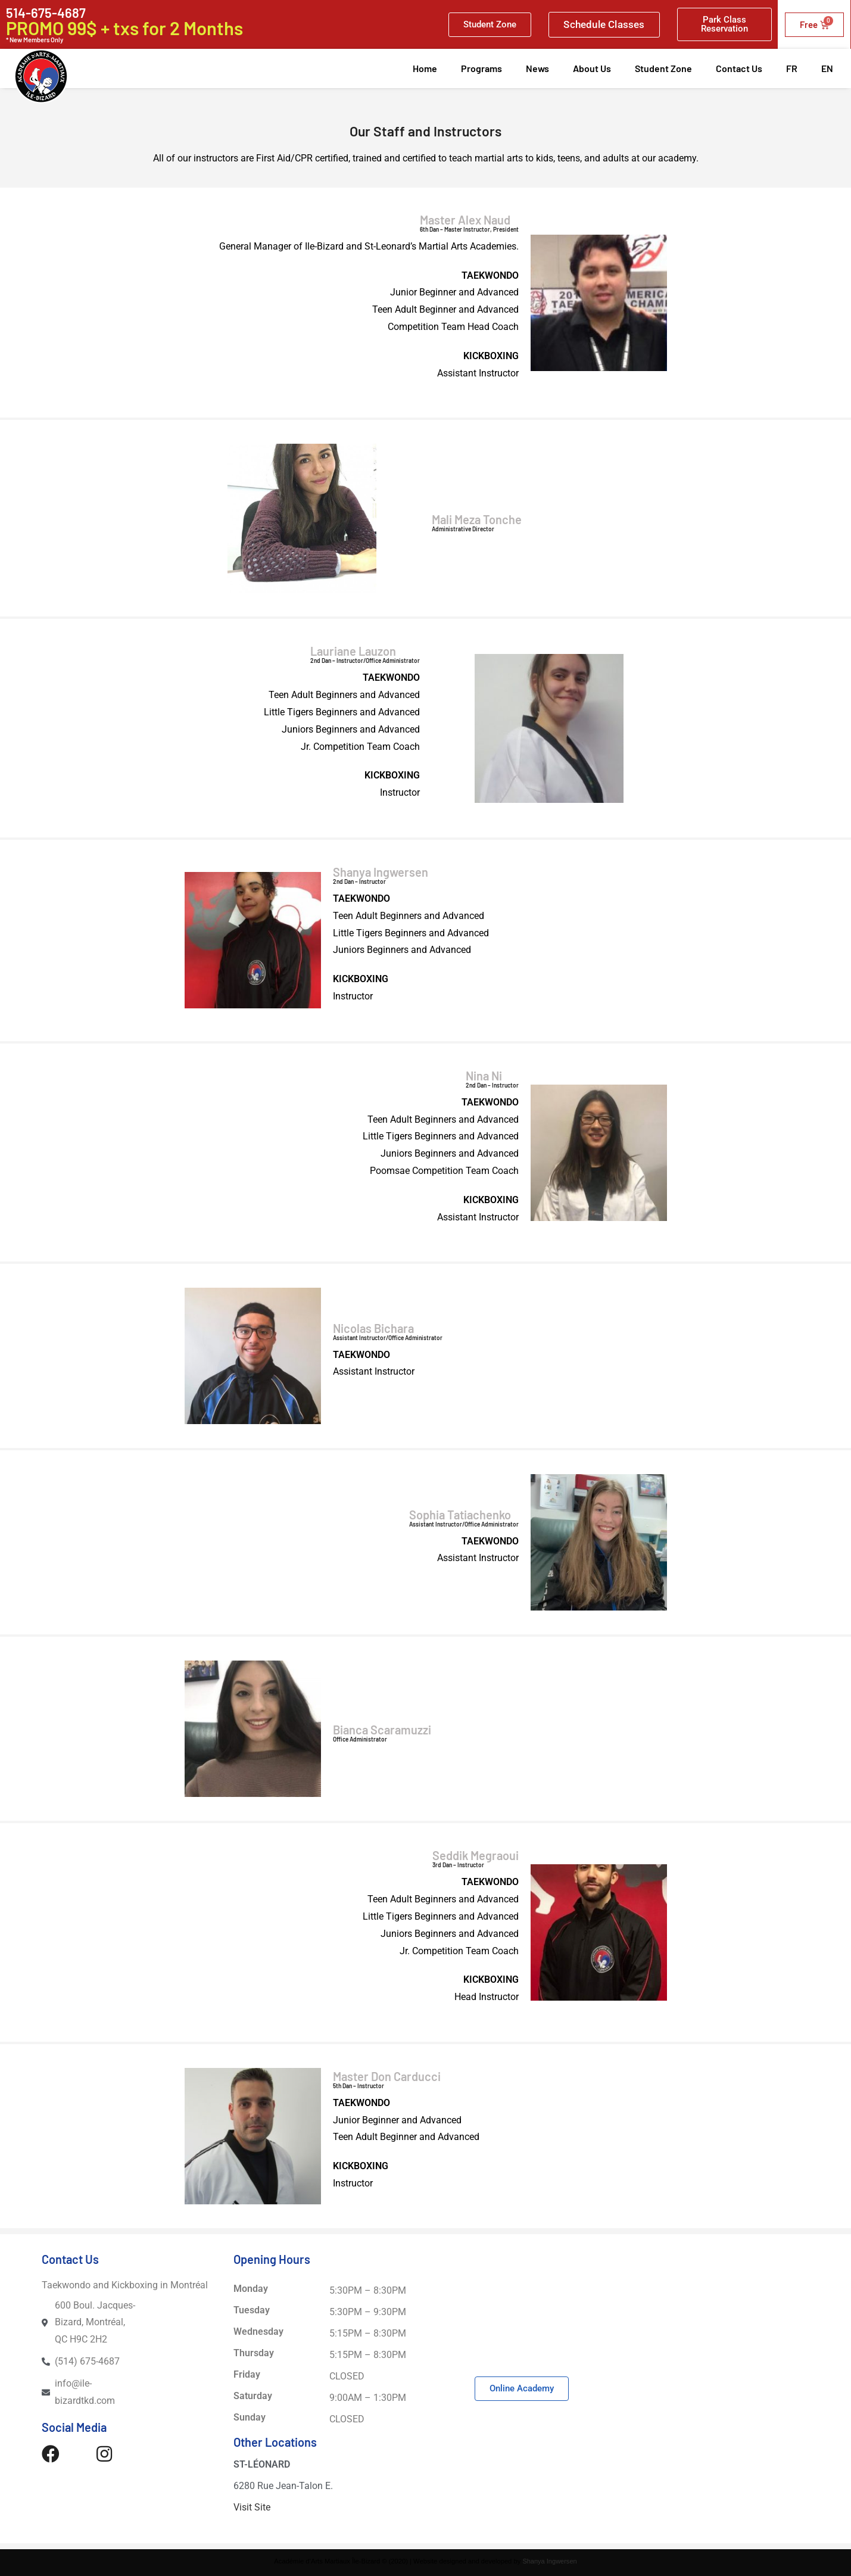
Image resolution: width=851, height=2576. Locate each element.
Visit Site (251, 2507)
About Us (592, 68)
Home (425, 68)
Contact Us (739, 68)
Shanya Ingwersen (550, 2561)
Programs (481, 68)
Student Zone (663, 68)
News (537, 68)
